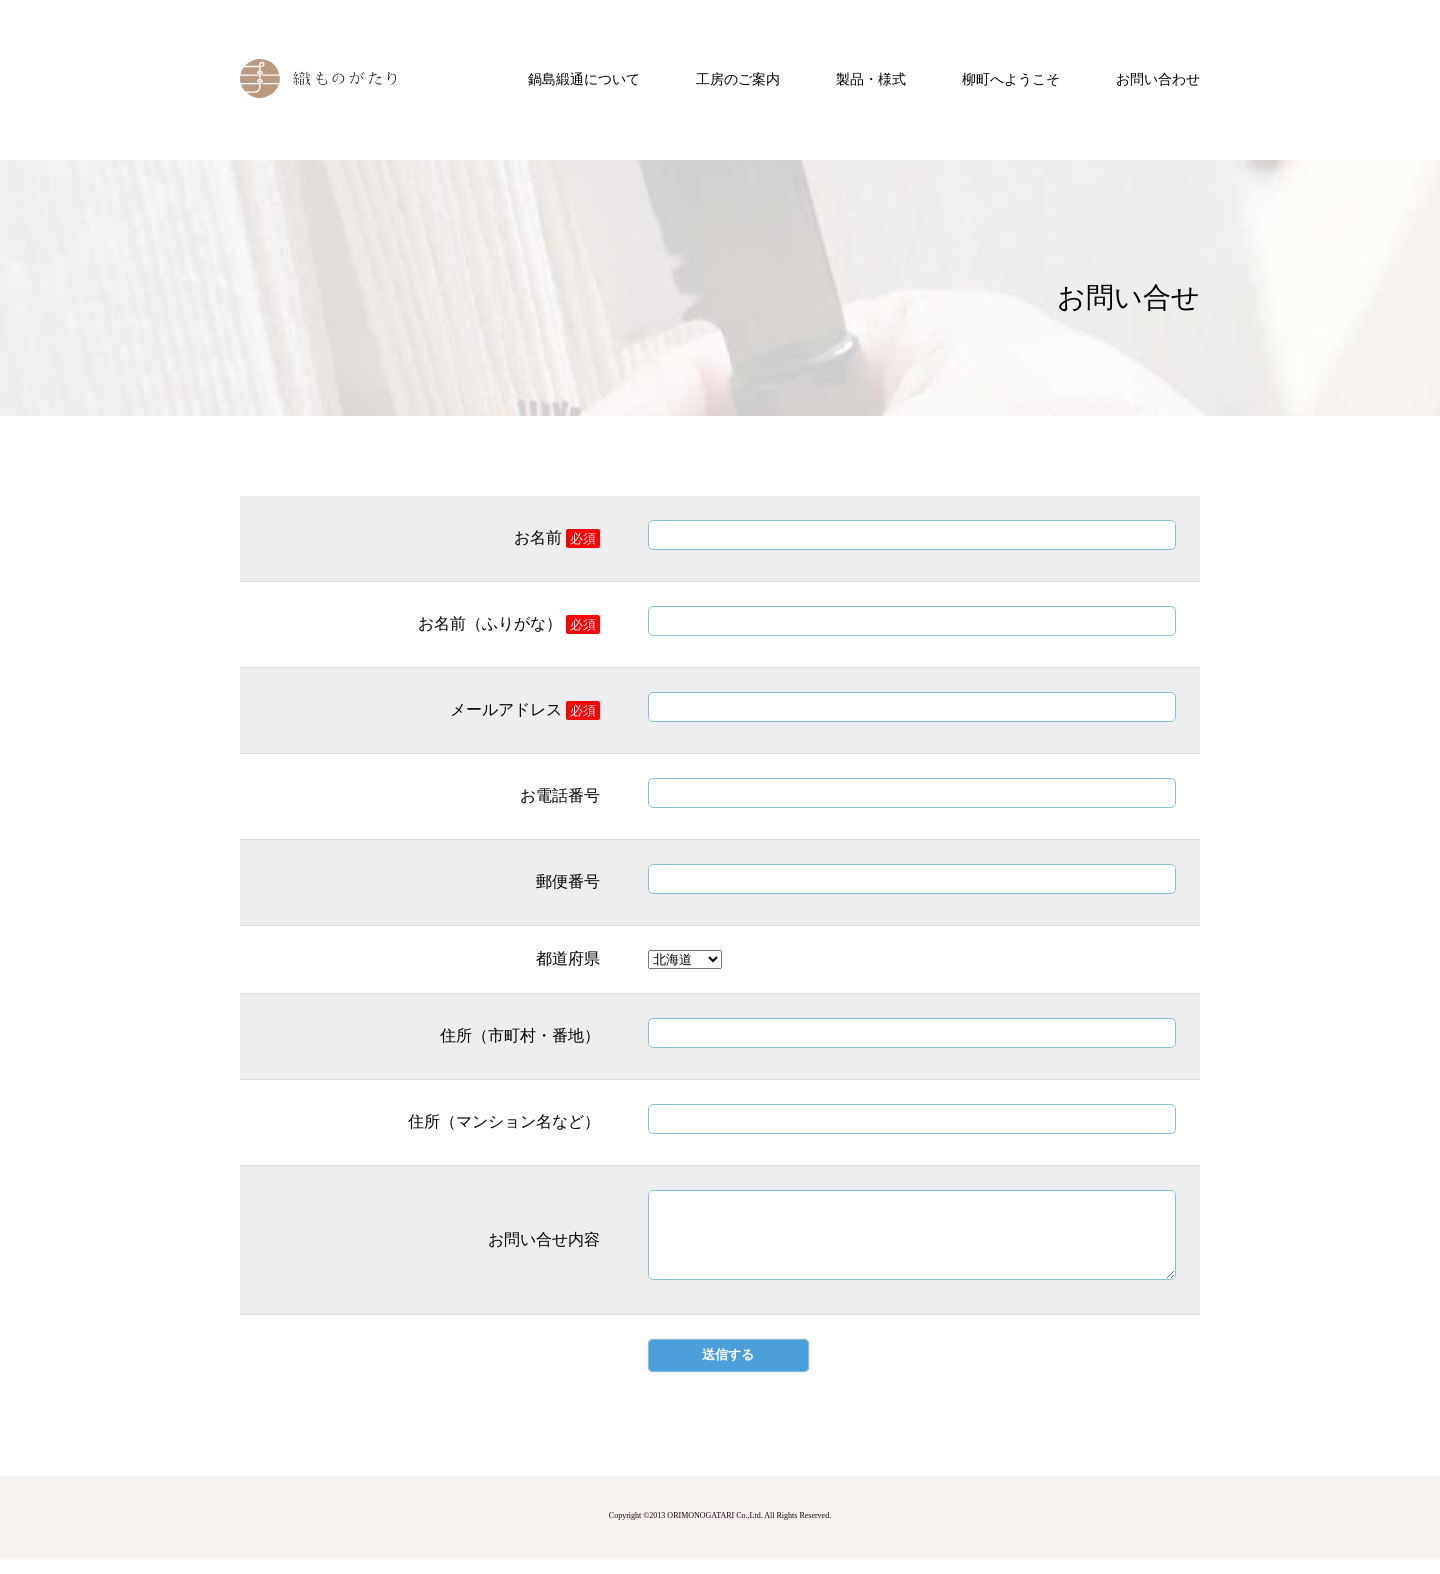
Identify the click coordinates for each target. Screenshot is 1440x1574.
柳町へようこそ (1011, 80)
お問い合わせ (1158, 80)
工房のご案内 (738, 80)
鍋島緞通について (584, 80)
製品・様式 (871, 80)
